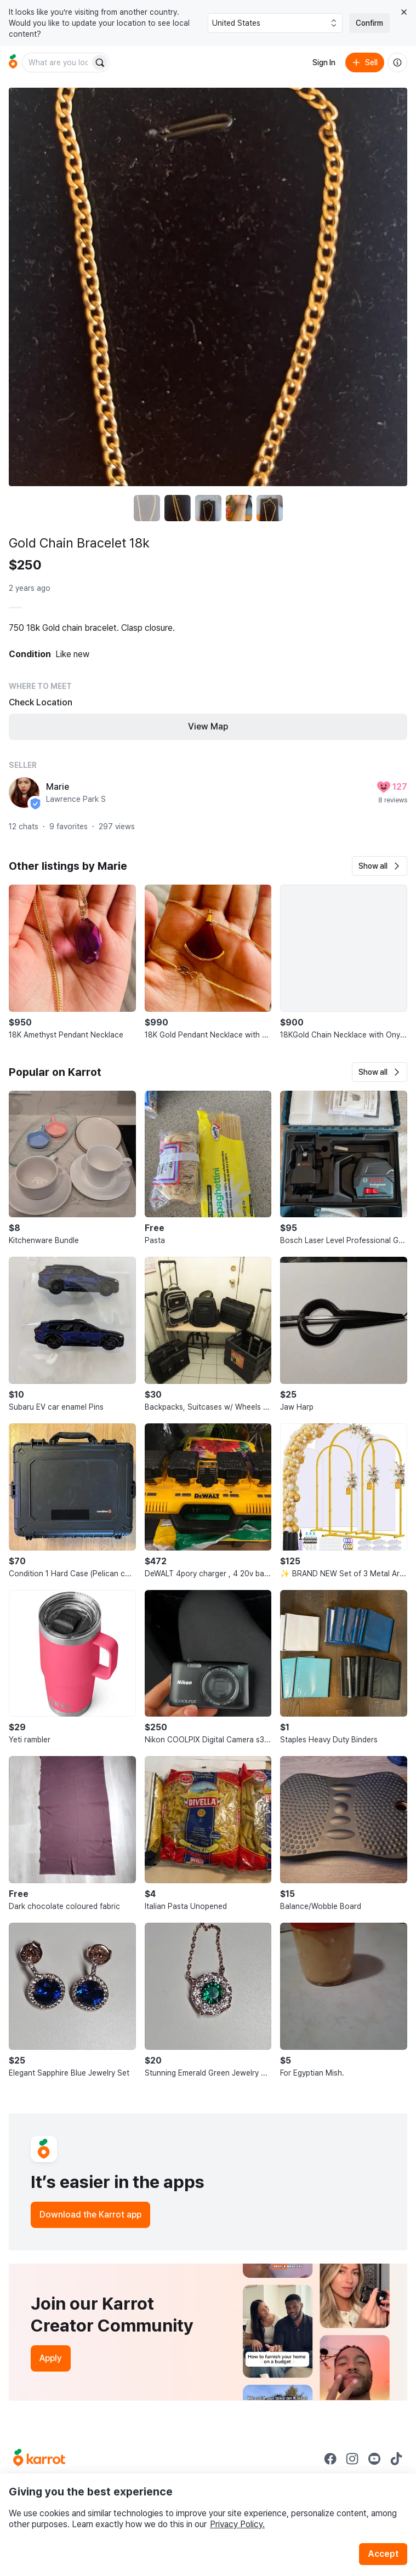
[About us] (397, 62)
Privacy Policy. (237, 2524)
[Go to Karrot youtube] (374, 2458)
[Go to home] (13, 62)
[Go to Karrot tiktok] (396, 2458)
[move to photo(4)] (239, 508)
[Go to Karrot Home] (39, 2459)
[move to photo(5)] (270, 508)
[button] (379, 866)
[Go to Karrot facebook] (330, 2458)
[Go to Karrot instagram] (352, 2458)
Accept (383, 2554)
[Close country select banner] (404, 12)
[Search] (99, 62)
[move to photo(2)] (177, 508)
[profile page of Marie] (24, 792)
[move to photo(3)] (208, 508)
